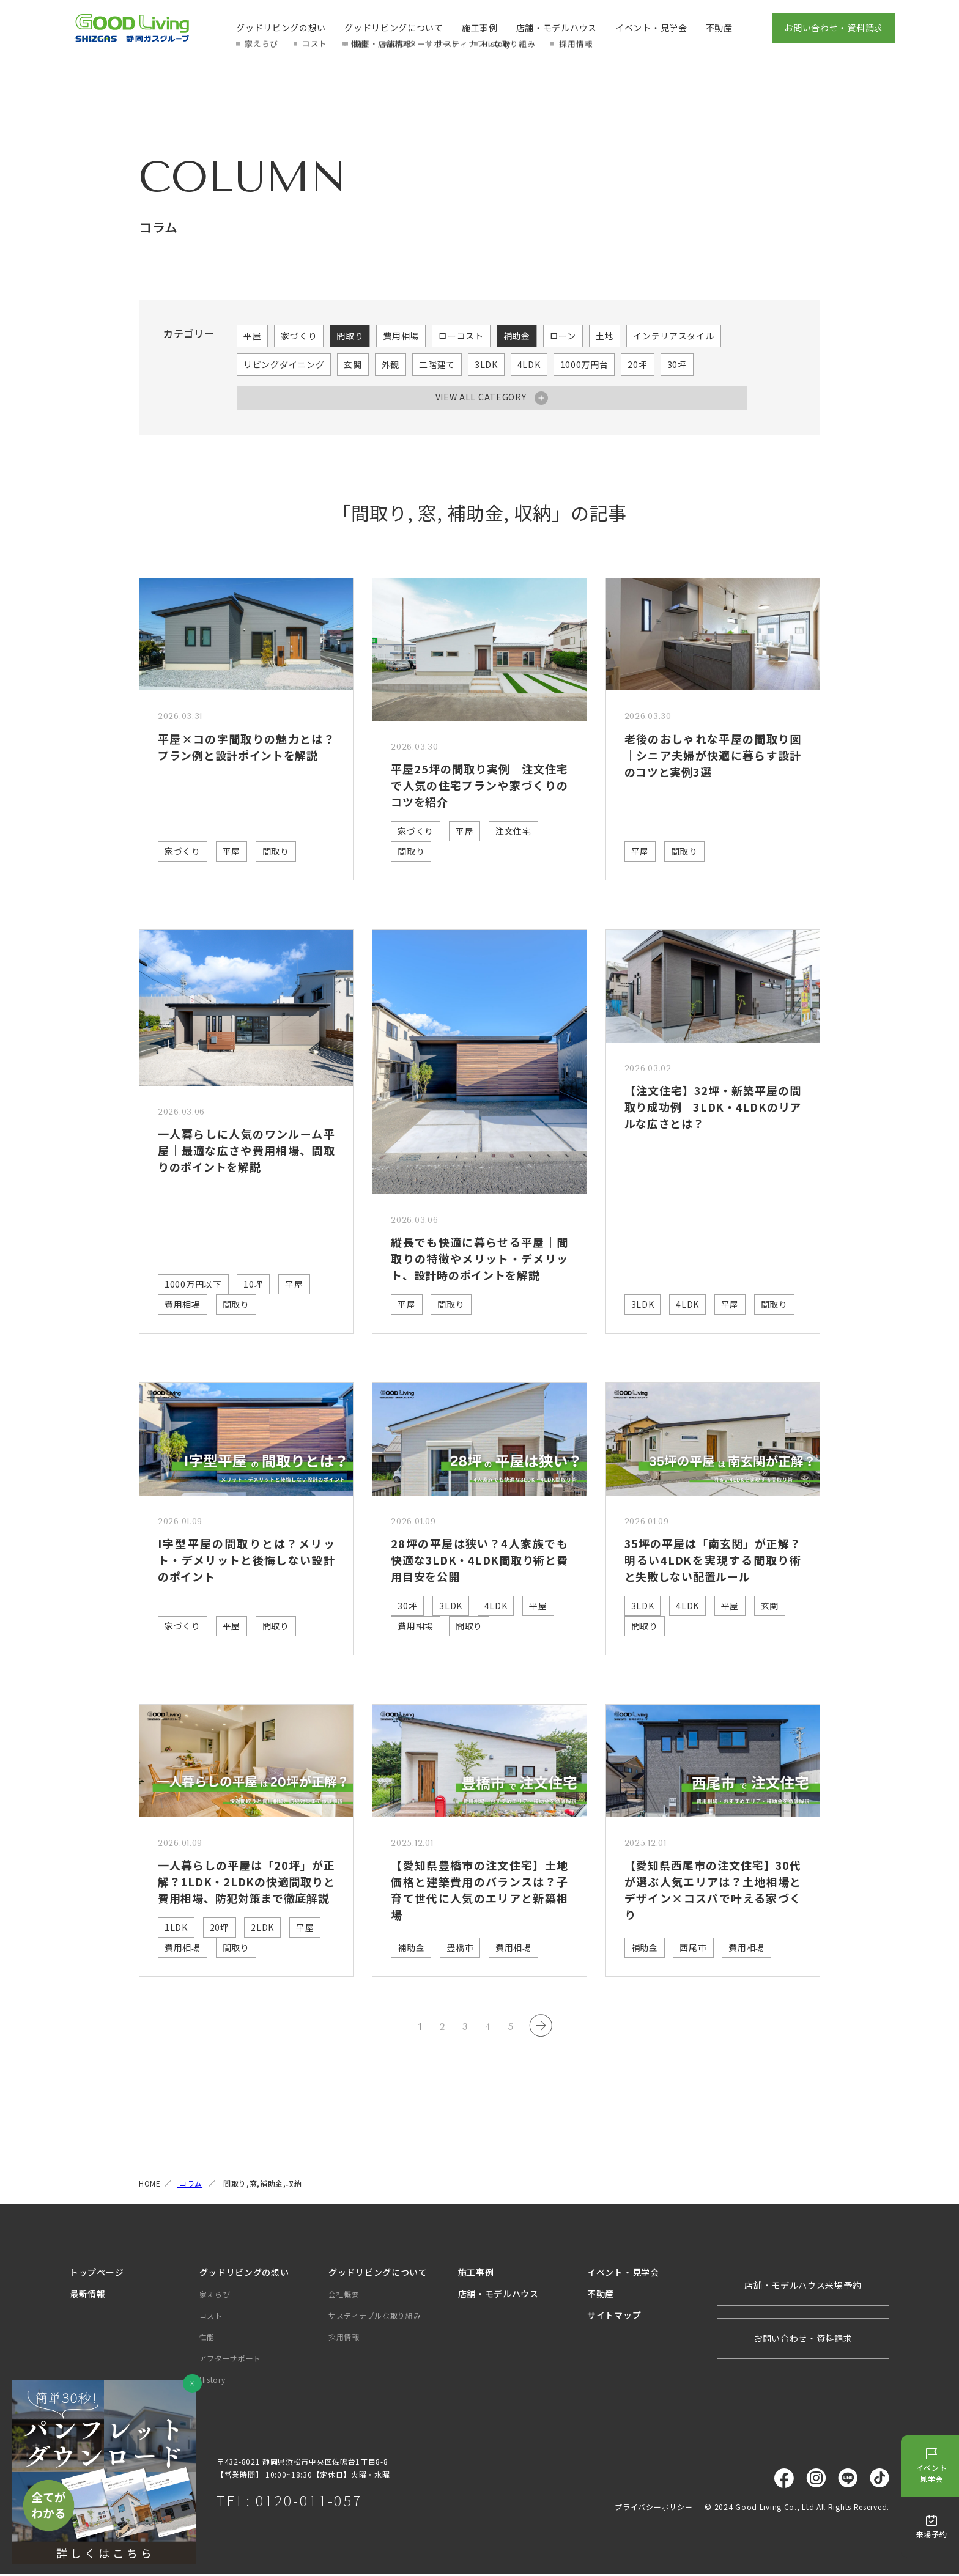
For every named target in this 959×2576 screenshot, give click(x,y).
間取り (349, 336)
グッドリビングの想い (281, 27)
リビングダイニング (283, 364)
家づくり (299, 336)
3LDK (486, 364)
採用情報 (344, 2338)
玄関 (352, 364)
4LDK (529, 364)
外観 (390, 364)
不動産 (719, 27)
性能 (207, 2338)
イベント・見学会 (651, 27)
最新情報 (88, 2295)
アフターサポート (230, 2359)
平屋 (252, 336)
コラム (189, 2184)
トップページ (97, 2273)
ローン (563, 336)
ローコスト (461, 336)
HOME (150, 2184)
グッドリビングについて (393, 27)
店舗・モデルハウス (556, 27)
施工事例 (480, 27)
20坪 (637, 364)
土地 (604, 336)
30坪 (677, 364)
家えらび (215, 2295)
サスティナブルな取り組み (374, 2316)
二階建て (437, 364)
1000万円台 (584, 364)
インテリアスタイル (673, 336)
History (212, 2381)
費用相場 (401, 336)
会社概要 (344, 2295)
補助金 (516, 336)
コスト (211, 2316)
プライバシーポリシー (653, 2508)
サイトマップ (614, 2316)
